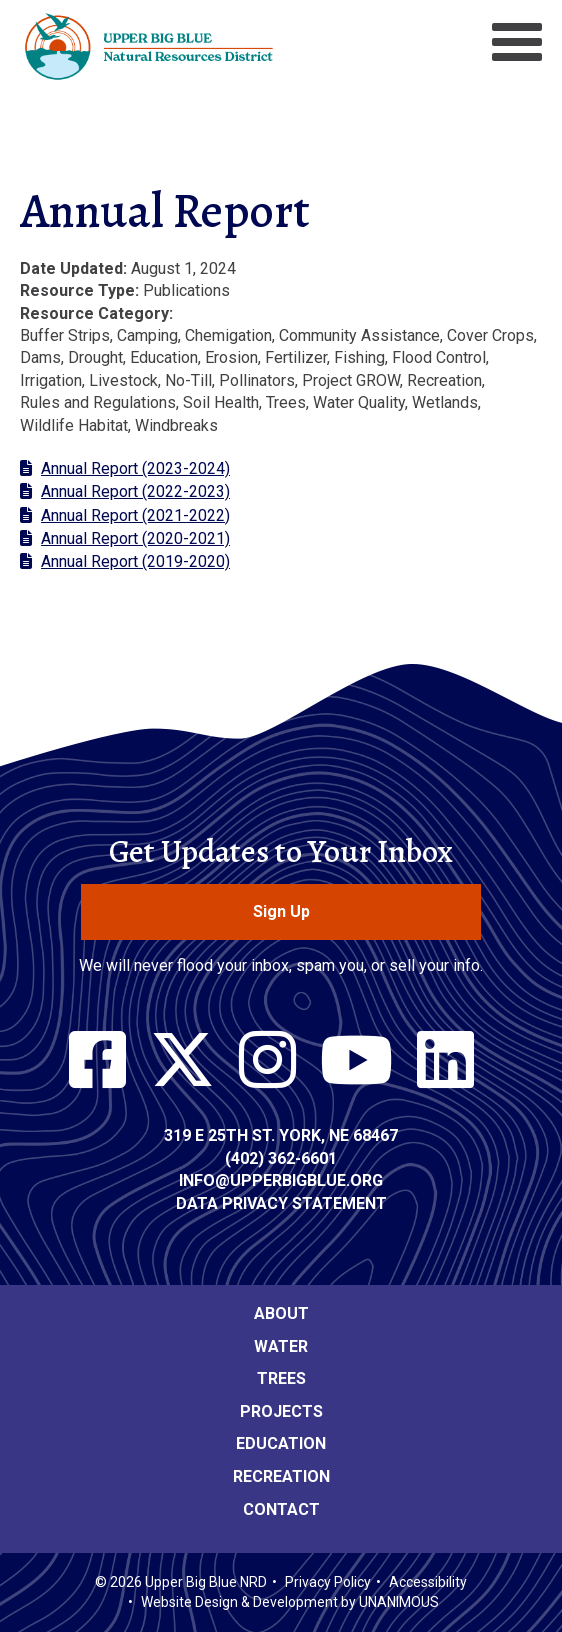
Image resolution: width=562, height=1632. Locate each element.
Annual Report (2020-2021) (135, 538)
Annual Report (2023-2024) (135, 468)
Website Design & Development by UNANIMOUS (290, 1602)
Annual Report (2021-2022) (135, 515)
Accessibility (428, 1582)
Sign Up (281, 911)
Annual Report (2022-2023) (135, 491)
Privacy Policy (328, 1582)
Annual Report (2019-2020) (135, 561)
